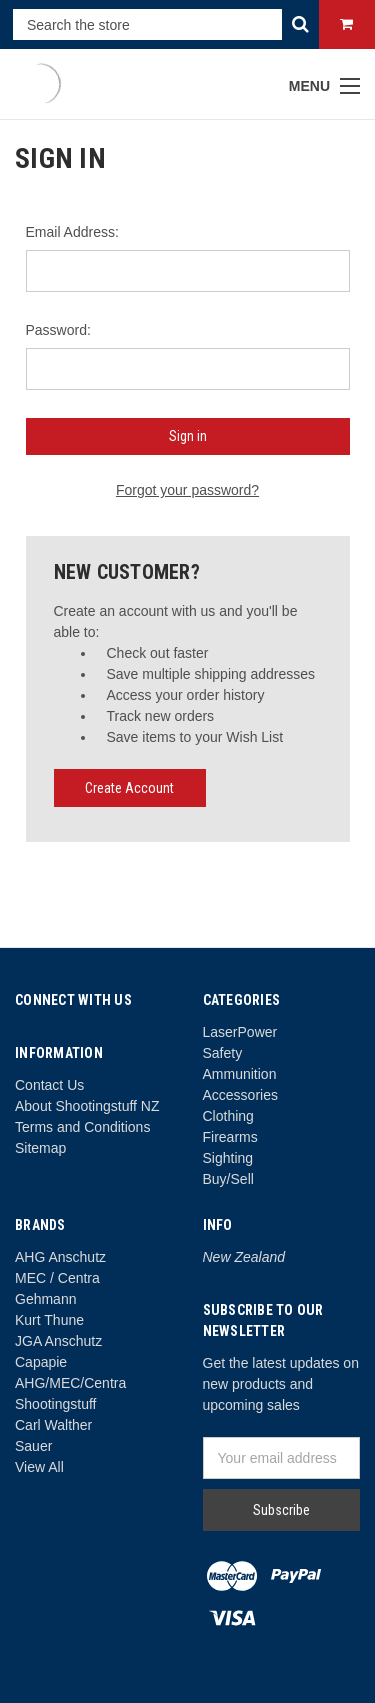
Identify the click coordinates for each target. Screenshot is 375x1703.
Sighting (228, 1158)
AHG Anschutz (60, 1257)
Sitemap (40, 1148)
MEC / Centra (57, 1278)
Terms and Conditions (82, 1127)
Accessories (240, 1095)
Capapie (41, 1362)
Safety (223, 1053)
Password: (58, 330)
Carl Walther (53, 1425)
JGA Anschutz (58, 1341)
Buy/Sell (228, 1179)
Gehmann (45, 1299)
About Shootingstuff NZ (87, 1106)
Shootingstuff (55, 1404)
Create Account (129, 788)
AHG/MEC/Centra (70, 1383)
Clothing (228, 1116)
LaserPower (240, 1032)
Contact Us (49, 1085)
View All (39, 1467)
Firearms (230, 1137)
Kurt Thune (49, 1320)
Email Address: (72, 232)
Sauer (33, 1446)
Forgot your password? (187, 490)
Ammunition (240, 1074)
